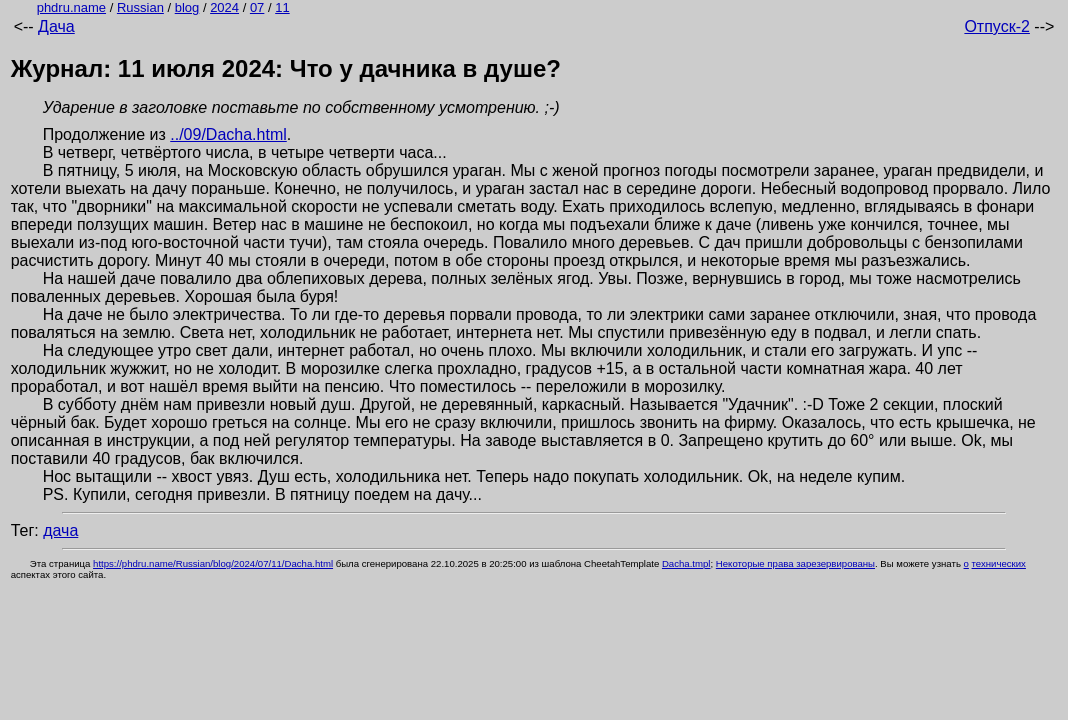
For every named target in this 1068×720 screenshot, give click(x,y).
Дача (56, 26)
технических (999, 563)
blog (187, 7)
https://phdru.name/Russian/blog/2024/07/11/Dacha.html (213, 563)
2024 (224, 7)
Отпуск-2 (996, 26)
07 (257, 7)
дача (60, 530)
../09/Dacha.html (228, 134)
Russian (140, 7)
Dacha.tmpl (686, 563)
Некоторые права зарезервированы (795, 563)
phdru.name (71, 7)
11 (282, 7)
